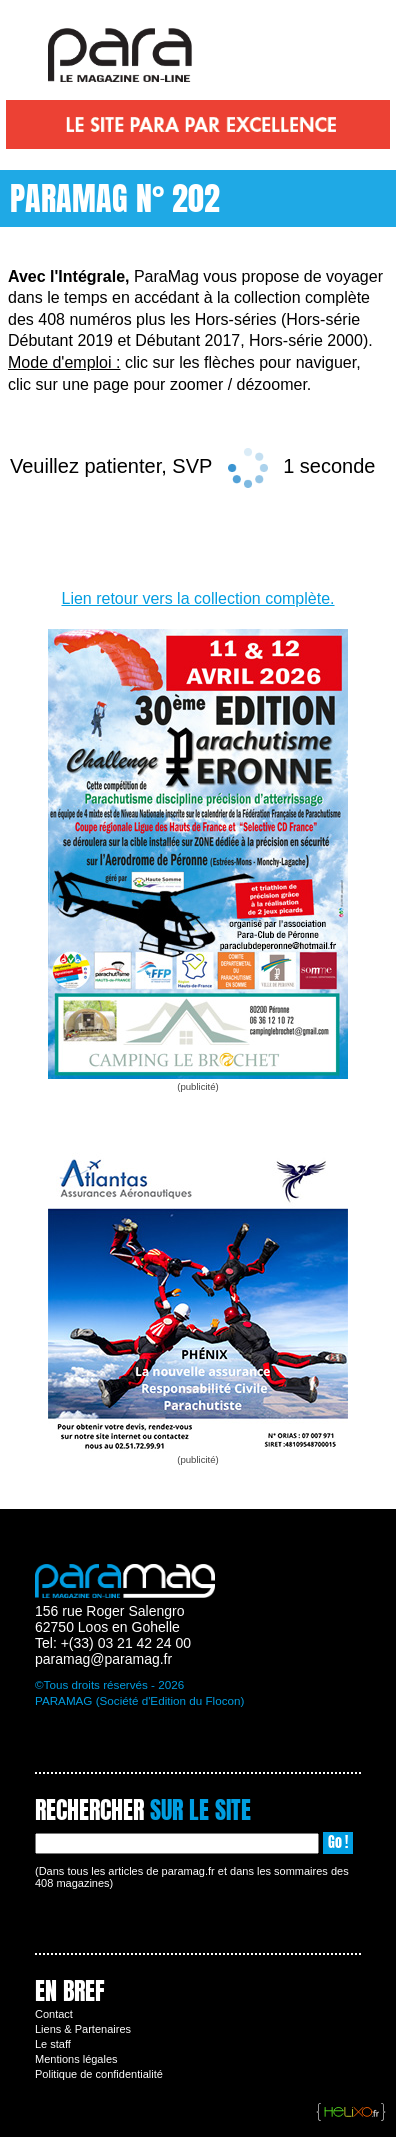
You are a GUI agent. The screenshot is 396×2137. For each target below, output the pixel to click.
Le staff (53, 2044)
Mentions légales (76, 2059)
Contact (54, 2014)
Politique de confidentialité (99, 2074)
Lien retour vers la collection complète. (197, 598)
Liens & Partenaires (83, 2029)
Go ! (338, 1842)
